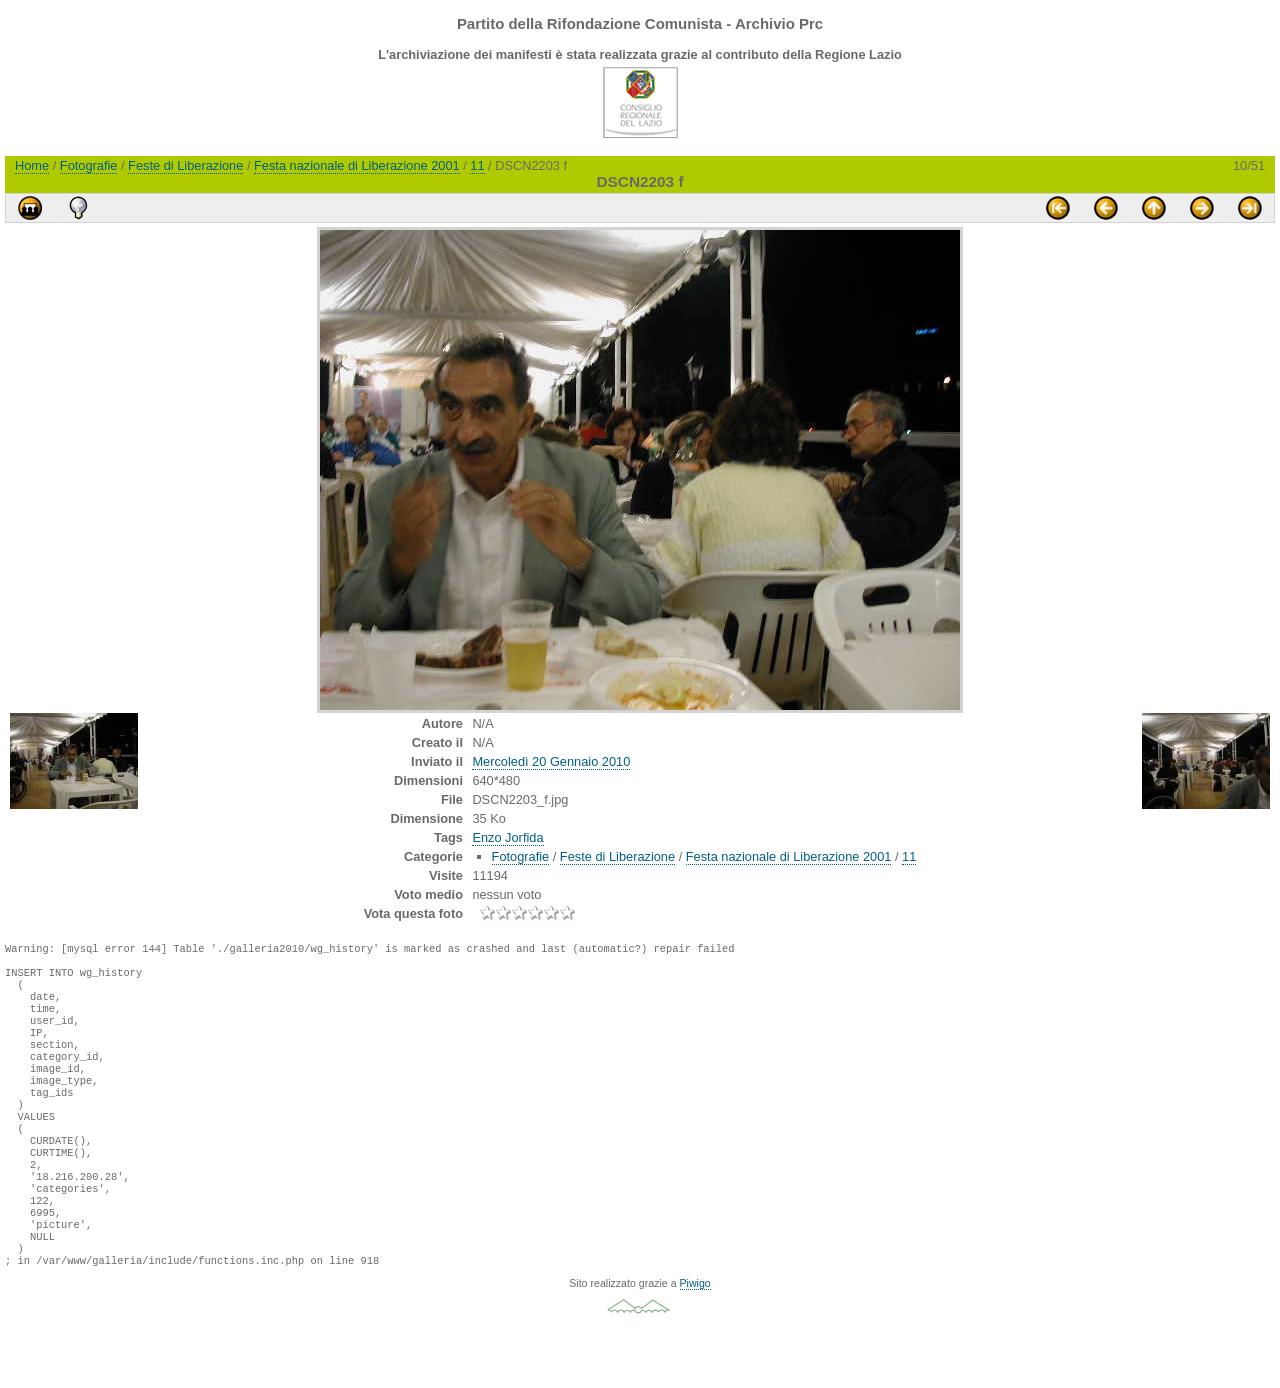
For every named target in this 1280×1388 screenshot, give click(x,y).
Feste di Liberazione (185, 165)
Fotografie (89, 165)
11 (477, 165)
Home (32, 165)
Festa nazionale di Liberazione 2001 (357, 165)
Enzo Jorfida (507, 837)
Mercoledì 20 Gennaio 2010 (551, 761)
